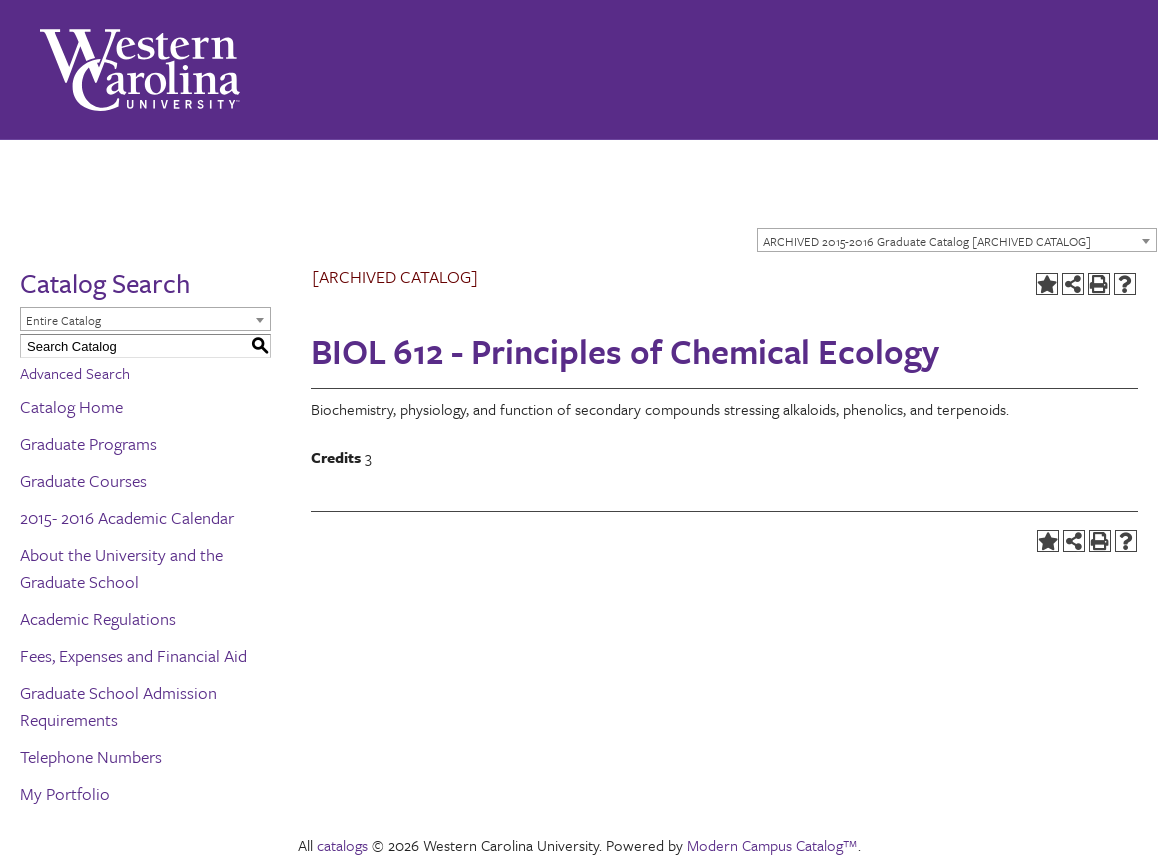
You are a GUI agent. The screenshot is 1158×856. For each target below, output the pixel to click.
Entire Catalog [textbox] (63, 320)
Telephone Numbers (91, 756)
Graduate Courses (83, 480)
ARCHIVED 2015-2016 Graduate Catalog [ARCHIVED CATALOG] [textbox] (927, 241)
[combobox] (957, 240)
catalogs (342, 845)
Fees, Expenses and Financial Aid (133, 655)
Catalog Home (71, 406)
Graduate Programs (88, 443)
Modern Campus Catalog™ (772, 845)
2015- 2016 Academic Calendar (127, 517)
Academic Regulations (98, 618)
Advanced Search (75, 373)
